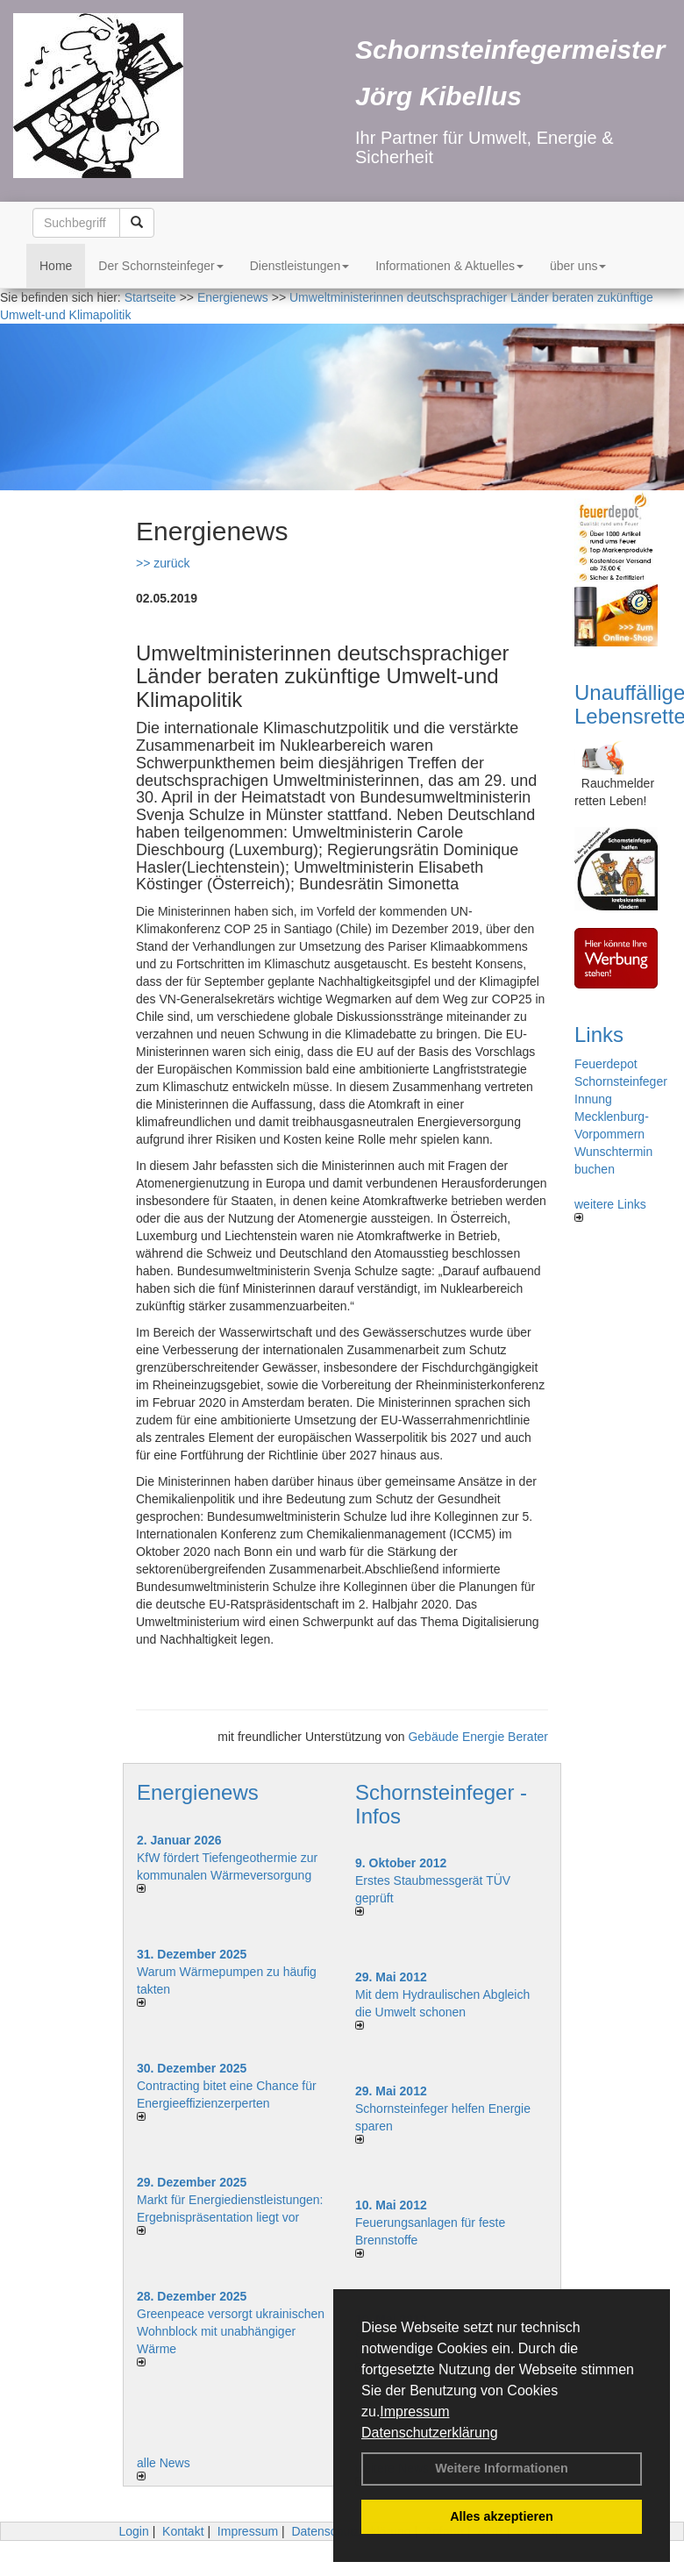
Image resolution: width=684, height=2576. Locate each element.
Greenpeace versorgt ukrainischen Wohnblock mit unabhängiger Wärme (230, 2331)
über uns (578, 266)
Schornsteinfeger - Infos (441, 1803)
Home (55, 266)
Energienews (198, 1792)
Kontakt (182, 2531)
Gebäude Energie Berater (478, 1737)
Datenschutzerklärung (429, 2432)
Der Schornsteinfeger (160, 266)
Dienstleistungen (300, 266)
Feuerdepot (606, 1064)
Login (133, 2531)
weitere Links (610, 1209)
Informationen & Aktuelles (449, 266)
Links (598, 1034)
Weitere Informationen (501, 2468)
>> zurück (162, 563)
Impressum (414, 2411)
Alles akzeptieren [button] (501, 2516)
